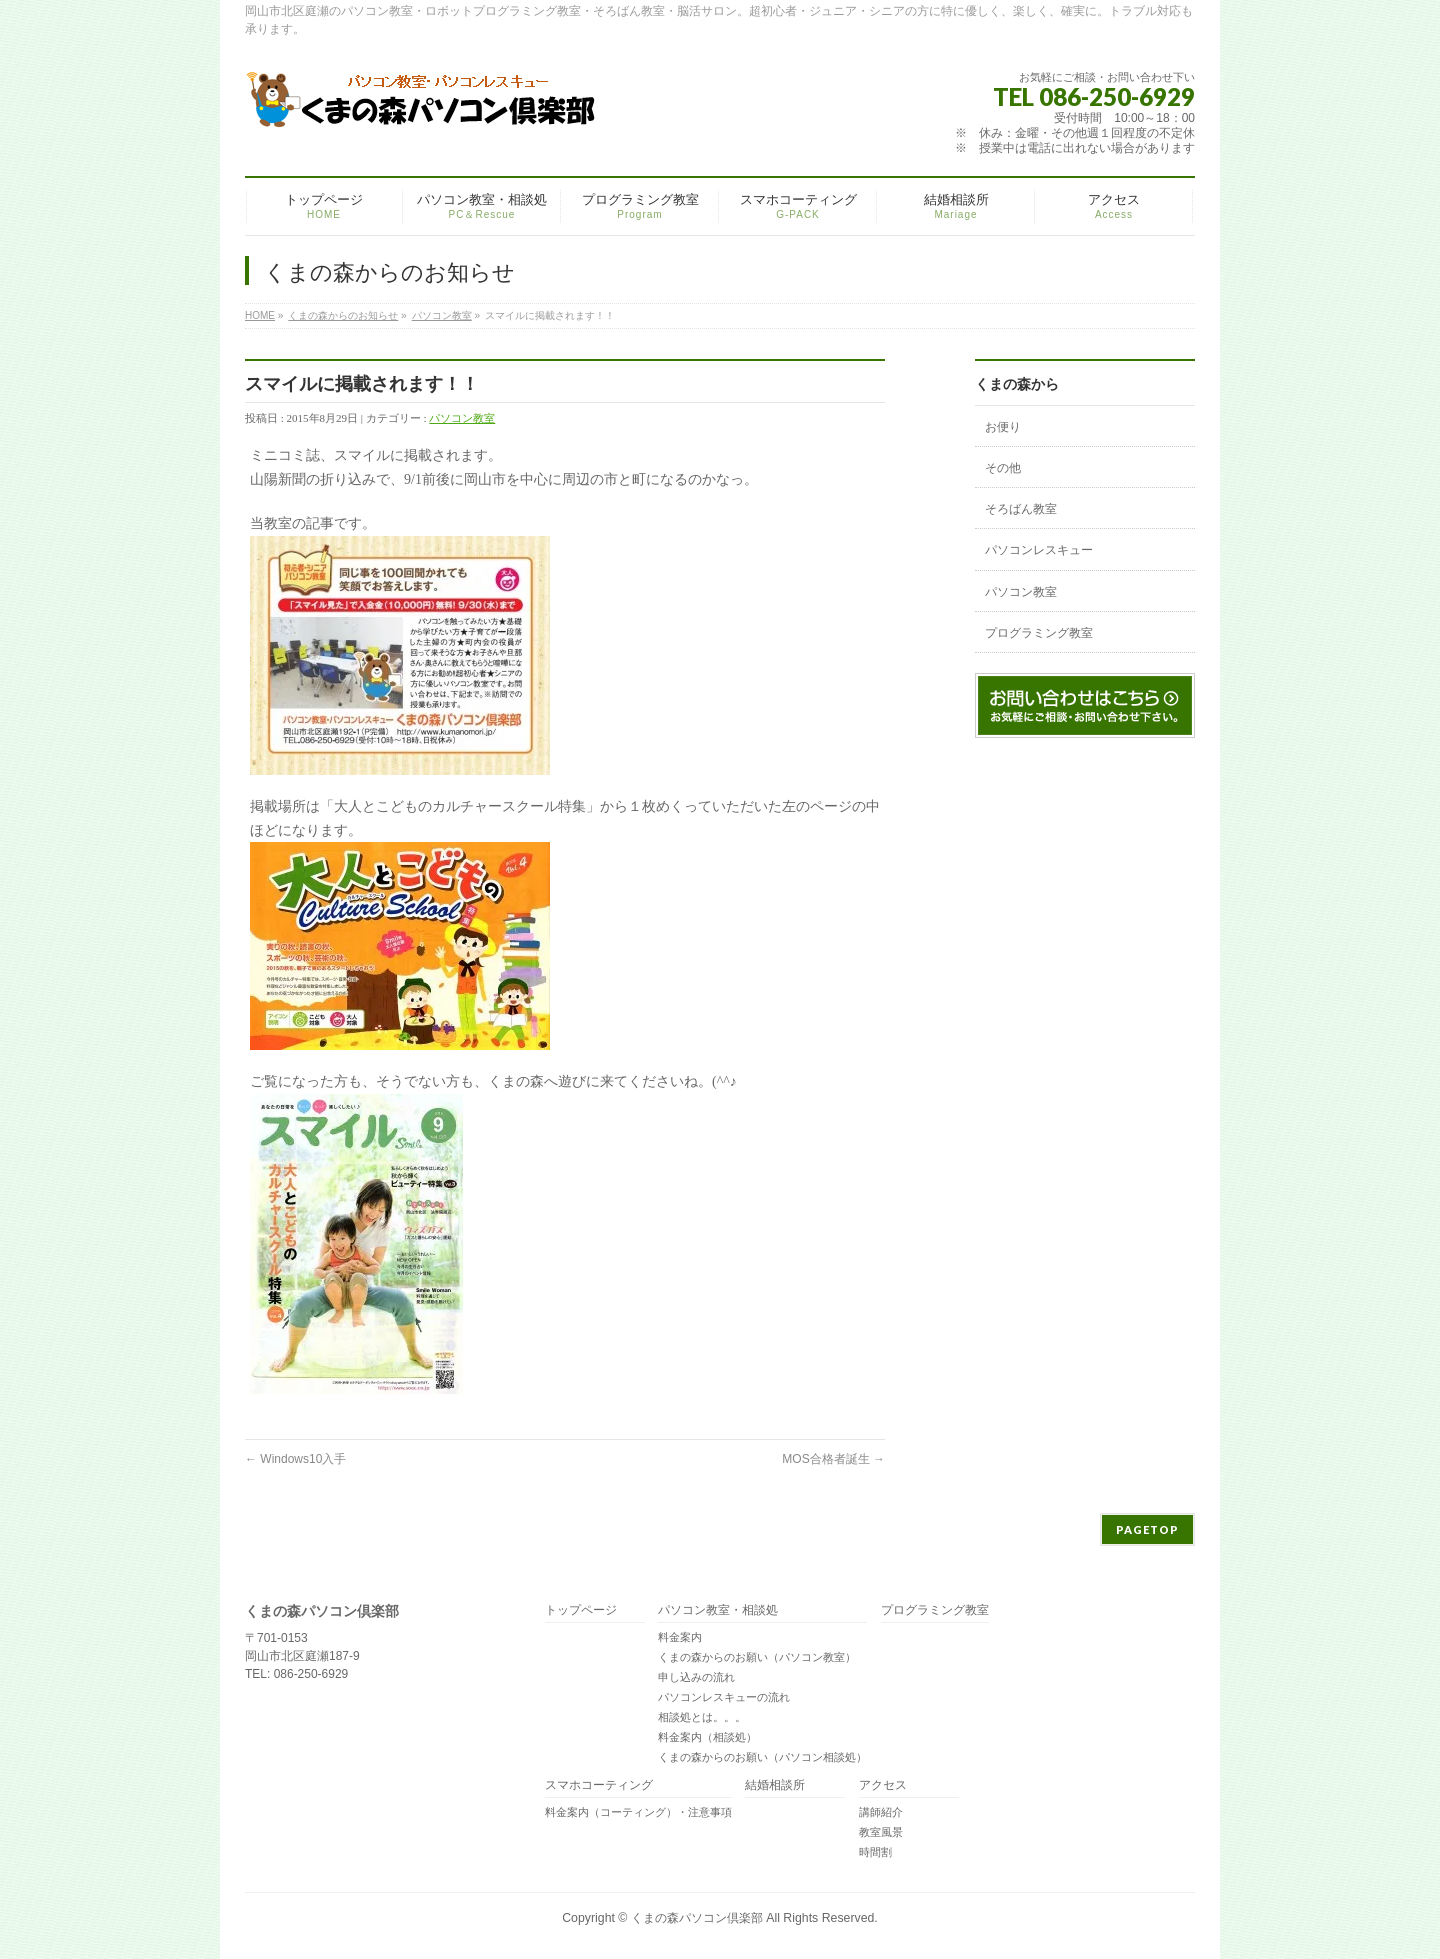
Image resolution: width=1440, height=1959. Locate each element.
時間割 (875, 1852)
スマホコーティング (599, 1785)
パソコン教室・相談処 (718, 1610)
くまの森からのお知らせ (343, 315)
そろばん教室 (1021, 509)
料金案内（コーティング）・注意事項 (638, 1812)
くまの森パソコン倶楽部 (697, 1918)
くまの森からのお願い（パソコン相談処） (762, 1757)
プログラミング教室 (1039, 633)
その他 (1003, 468)
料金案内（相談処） (707, 1737)
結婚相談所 (775, 1785)
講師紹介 (881, 1812)
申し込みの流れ (696, 1677)
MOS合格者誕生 (833, 1459)
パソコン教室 (442, 315)
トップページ (581, 1610)
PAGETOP (1147, 1529)
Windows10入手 (295, 1459)
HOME (260, 315)
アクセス (883, 1785)
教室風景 (881, 1832)
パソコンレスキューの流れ (724, 1697)
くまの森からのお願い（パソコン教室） (757, 1657)
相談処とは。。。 (702, 1717)
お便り (1003, 427)
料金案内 (680, 1637)
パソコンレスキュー (1039, 550)
